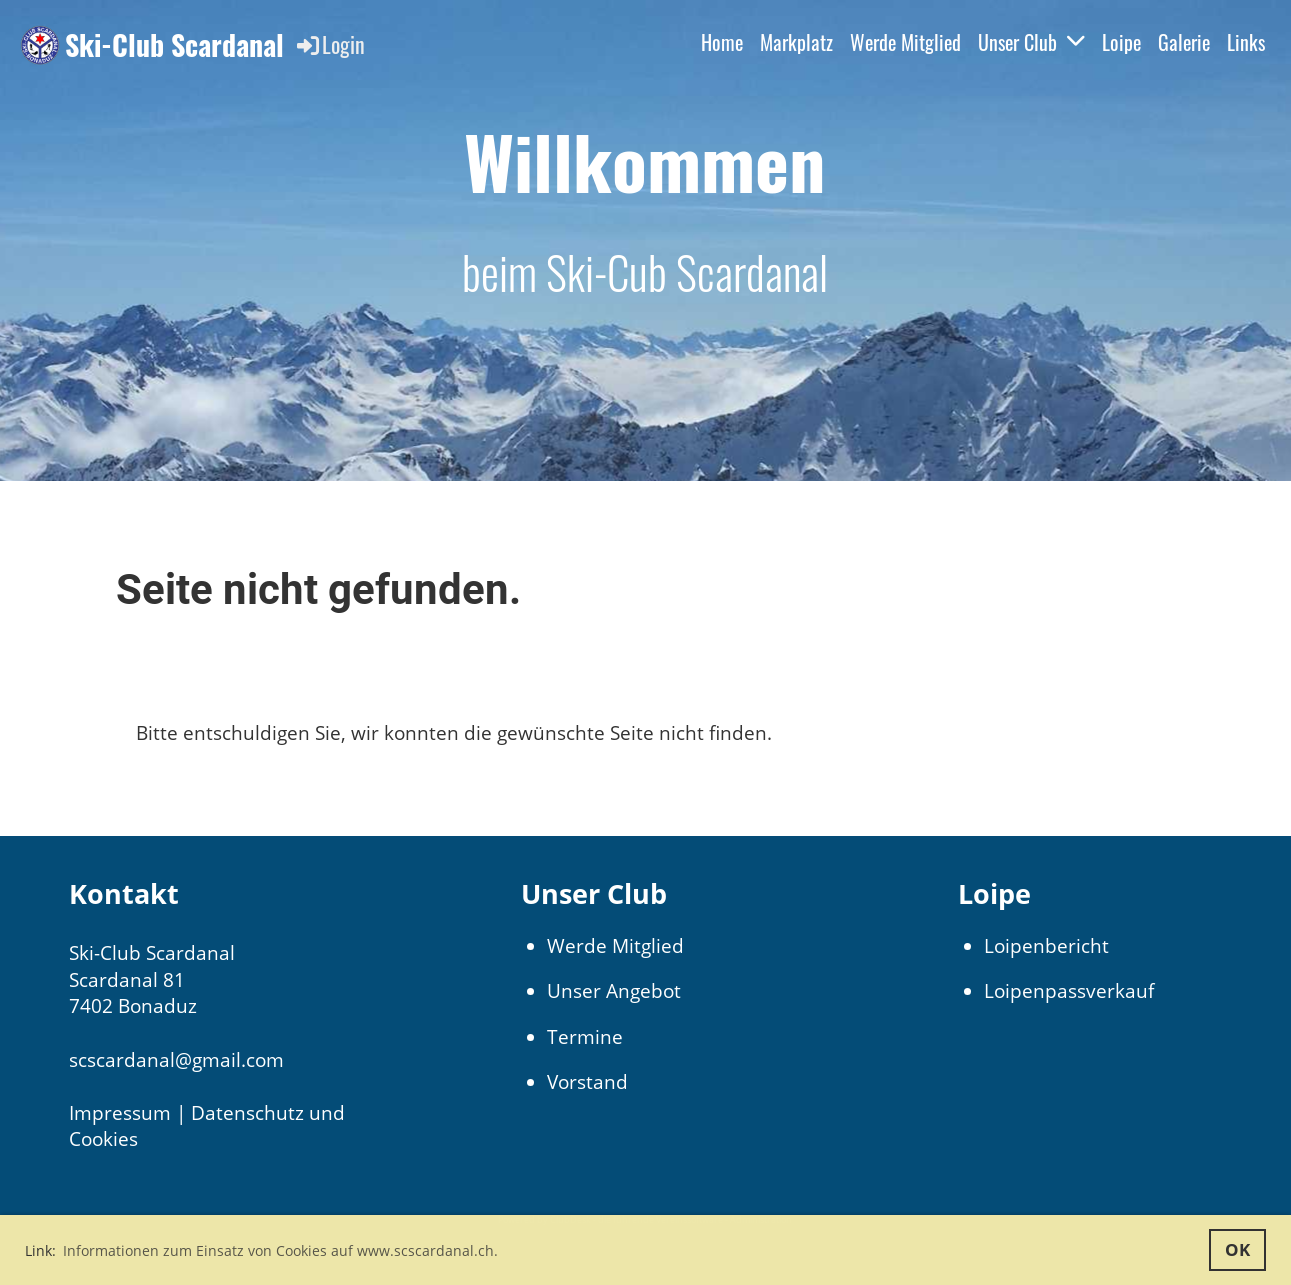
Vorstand (587, 1082)
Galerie (1184, 42)
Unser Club (1031, 42)
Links (1246, 42)
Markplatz (796, 42)
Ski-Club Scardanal (174, 44)
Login (329, 44)
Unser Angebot (614, 991)
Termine (585, 1037)
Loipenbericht (1046, 946)
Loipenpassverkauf (1069, 991)
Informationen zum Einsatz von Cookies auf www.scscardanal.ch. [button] (280, 1250)
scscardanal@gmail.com (176, 1060)
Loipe (1121, 42)
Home (722, 42)
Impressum (120, 1113)
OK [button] (1237, 1249)
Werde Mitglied (905, 42)
